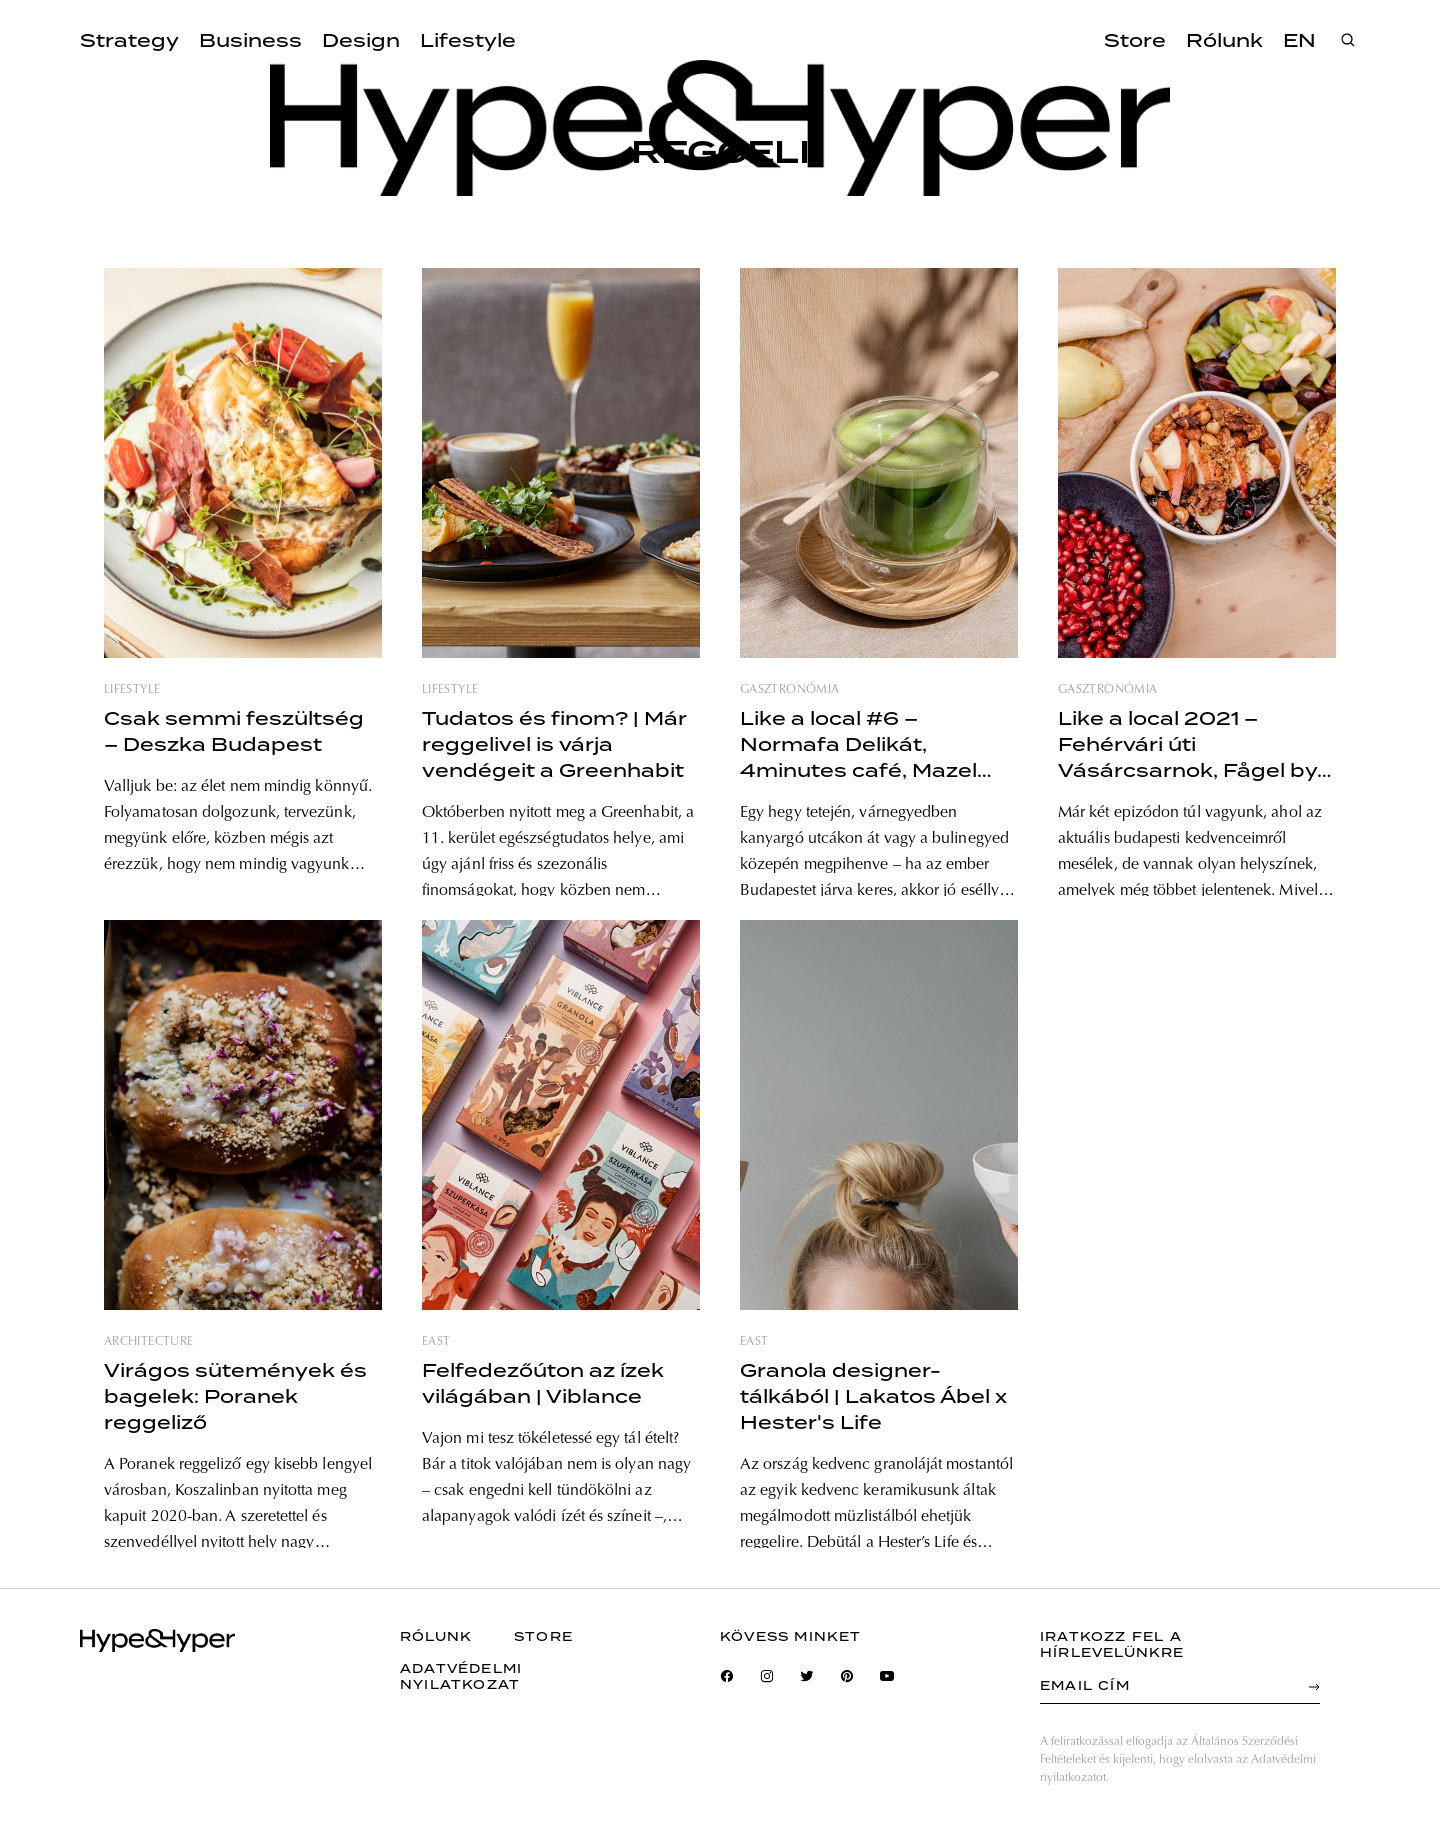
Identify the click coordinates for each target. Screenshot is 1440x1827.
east (436, 1342)
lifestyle (132, 690)
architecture (148, 1342)
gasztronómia (789, 690)
